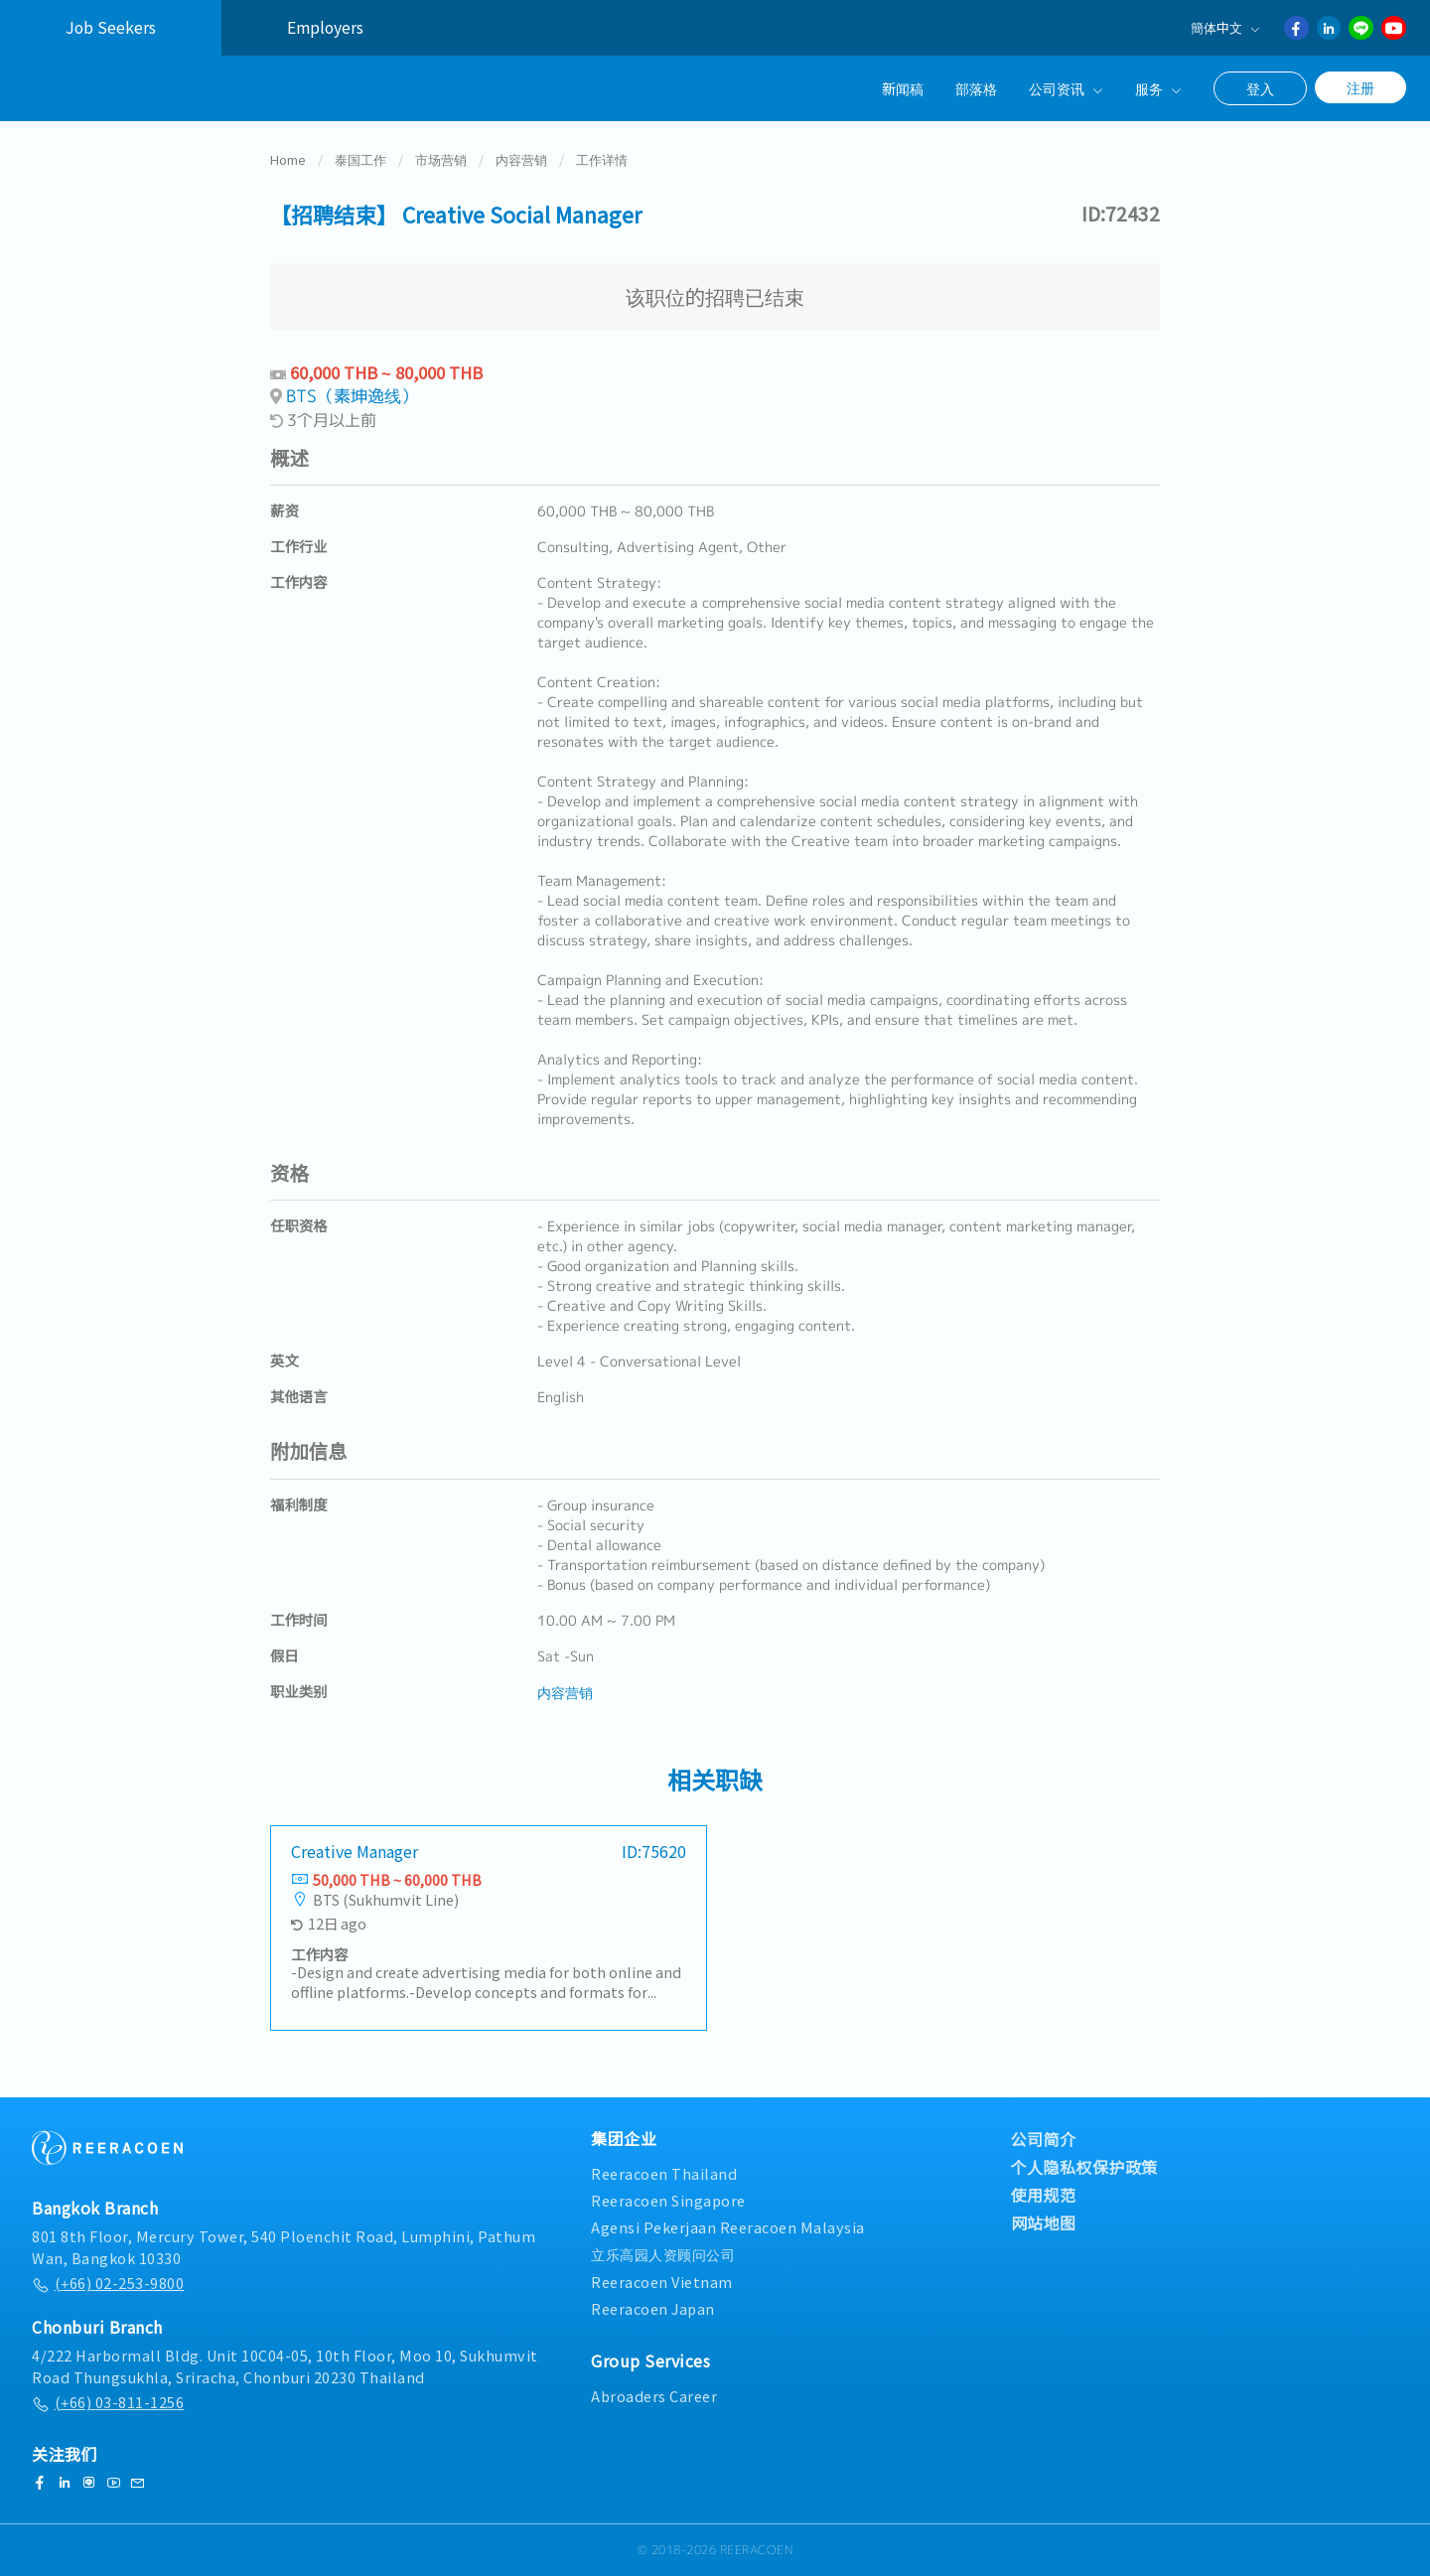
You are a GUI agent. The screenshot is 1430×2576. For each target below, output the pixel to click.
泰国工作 (360, 162)
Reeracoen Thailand (664, 2173)
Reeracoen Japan (653, 2308)
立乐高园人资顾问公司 (663, 2253)
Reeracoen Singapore (668, 2200)
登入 (1260, 88)
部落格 (976, 87)
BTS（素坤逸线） (352, 398)
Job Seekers (111, 27)
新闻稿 (903, 87)
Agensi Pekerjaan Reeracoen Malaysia (728, 2227)
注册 (1360, 87)
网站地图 (1043, 2222)
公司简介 (1043, 2139)
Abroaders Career (654, 2395)
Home (288, 162)
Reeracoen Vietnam (662, 2281)
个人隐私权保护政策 (1085, 2167)
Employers (325, 27)
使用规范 (1043, 2195)
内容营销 (521, 162)
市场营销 (441, 162)
